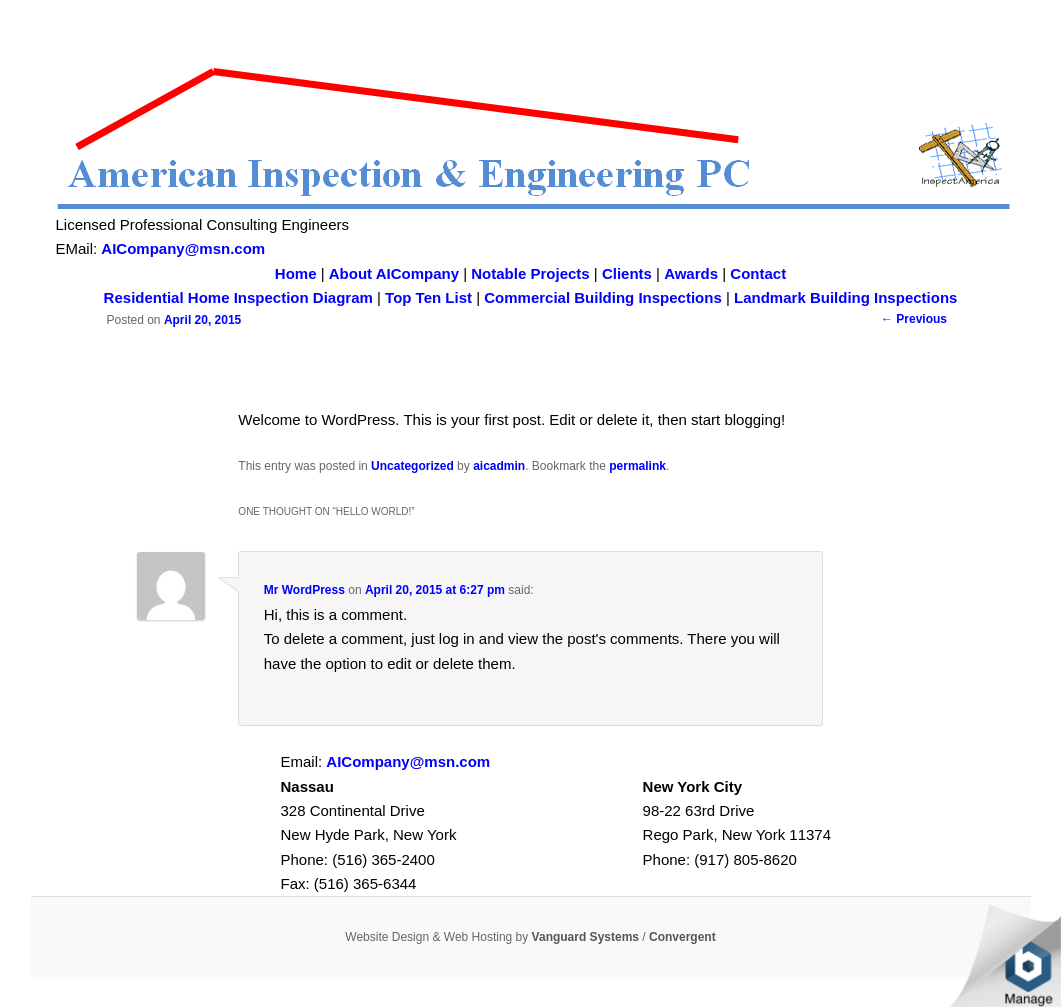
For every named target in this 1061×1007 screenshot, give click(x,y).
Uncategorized (412, 466)
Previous (914, 319)
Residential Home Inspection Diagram (238, 297)
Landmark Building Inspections (845, 297)
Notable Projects (530, 273)
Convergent (682, 937)
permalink (637, 466)
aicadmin (499, 466)
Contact (758, 273)
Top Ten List (428, 297)
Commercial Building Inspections (603, 297)
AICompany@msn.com (183, 248)
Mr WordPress (304, 590)
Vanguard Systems (585, 937)
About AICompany (394, 273)
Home (296, 273)
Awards (691, 273)
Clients (627, 273)
